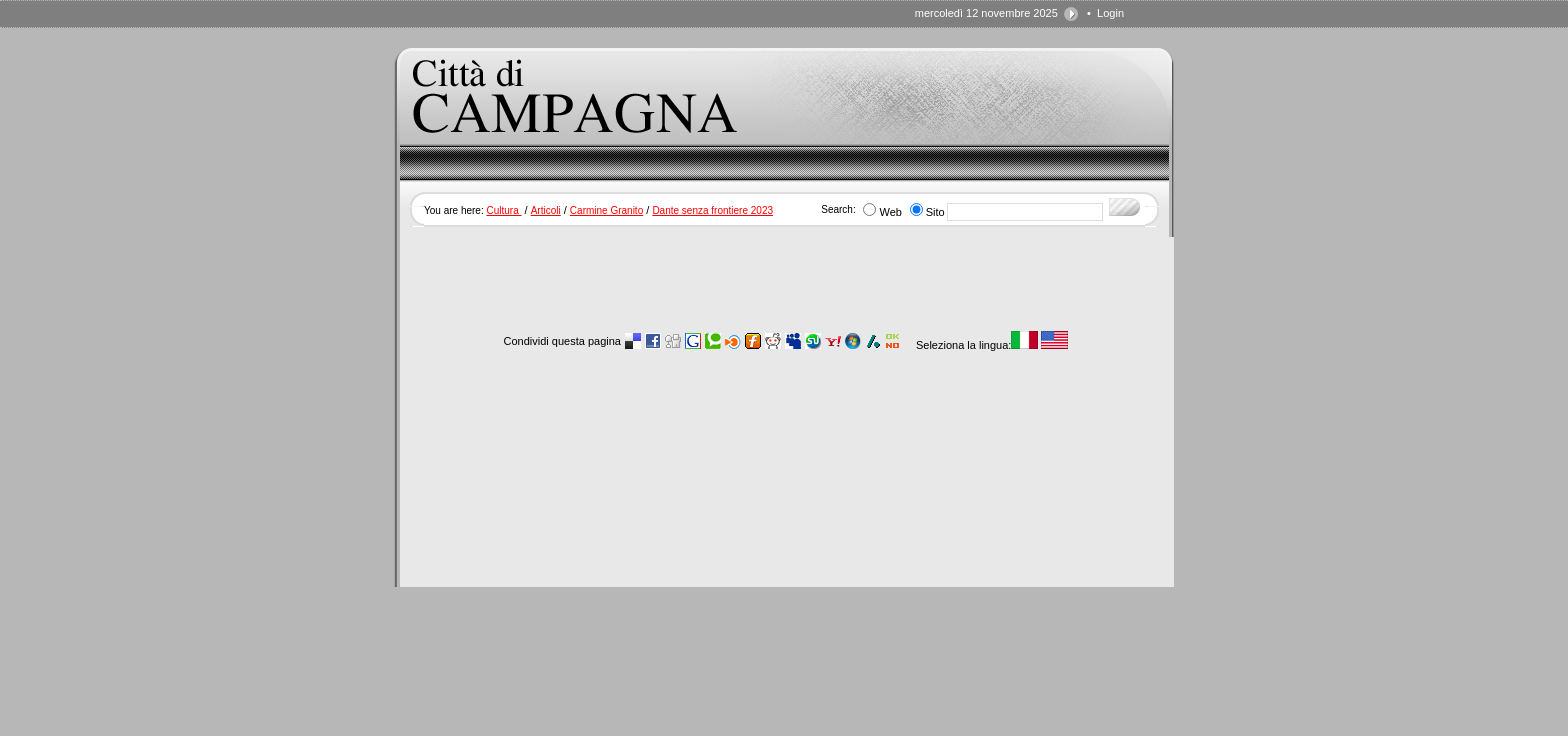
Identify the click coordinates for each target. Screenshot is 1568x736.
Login (1110, 13)
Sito (935, 212)
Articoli (546, 210)
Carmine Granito (606, 210)
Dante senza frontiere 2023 (712, 210)
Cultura (503, 210)
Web (890, 212)
